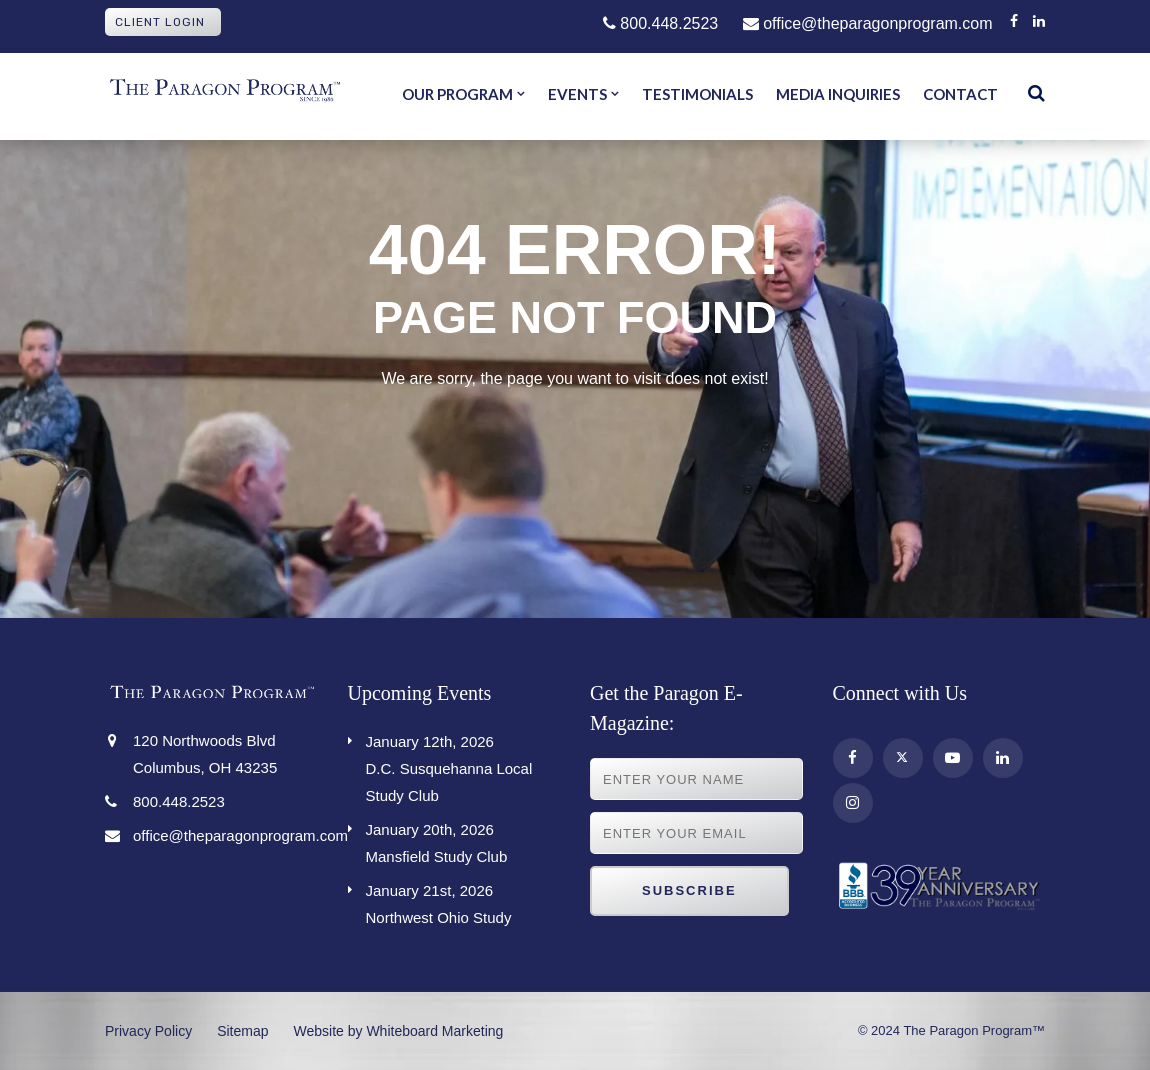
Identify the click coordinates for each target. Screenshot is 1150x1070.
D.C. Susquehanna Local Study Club (463, 766)
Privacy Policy (148, 1031)
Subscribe (689, 890)
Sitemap (242, 1031)
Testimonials (697, 94)
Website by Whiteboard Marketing (399, 1031)
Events (577, 94)
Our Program (457, 94)
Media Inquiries (838, 94)
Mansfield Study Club (463, 840)
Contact (960, 94)
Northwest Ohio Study (463, 901)
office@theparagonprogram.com (868, 23)
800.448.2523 (660, 23)
